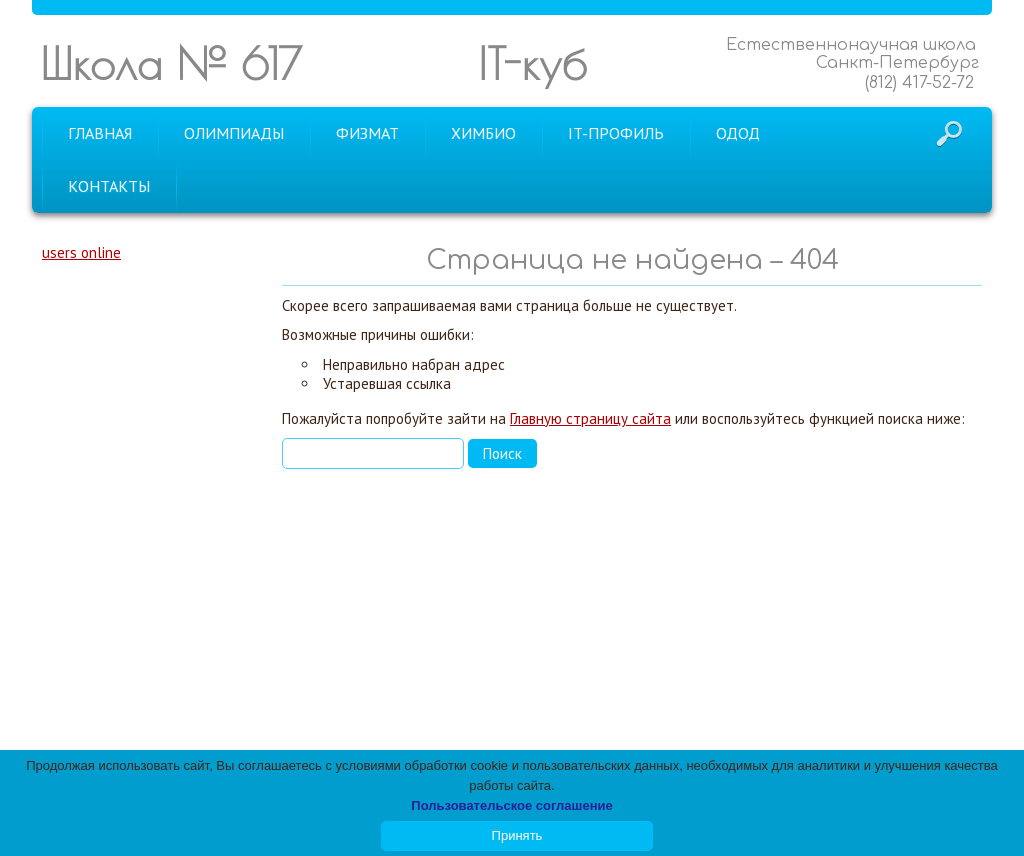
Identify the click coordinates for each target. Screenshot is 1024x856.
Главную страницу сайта (590, 418)
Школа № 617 (171, 63)
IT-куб (532, 63)
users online (81, 252)
